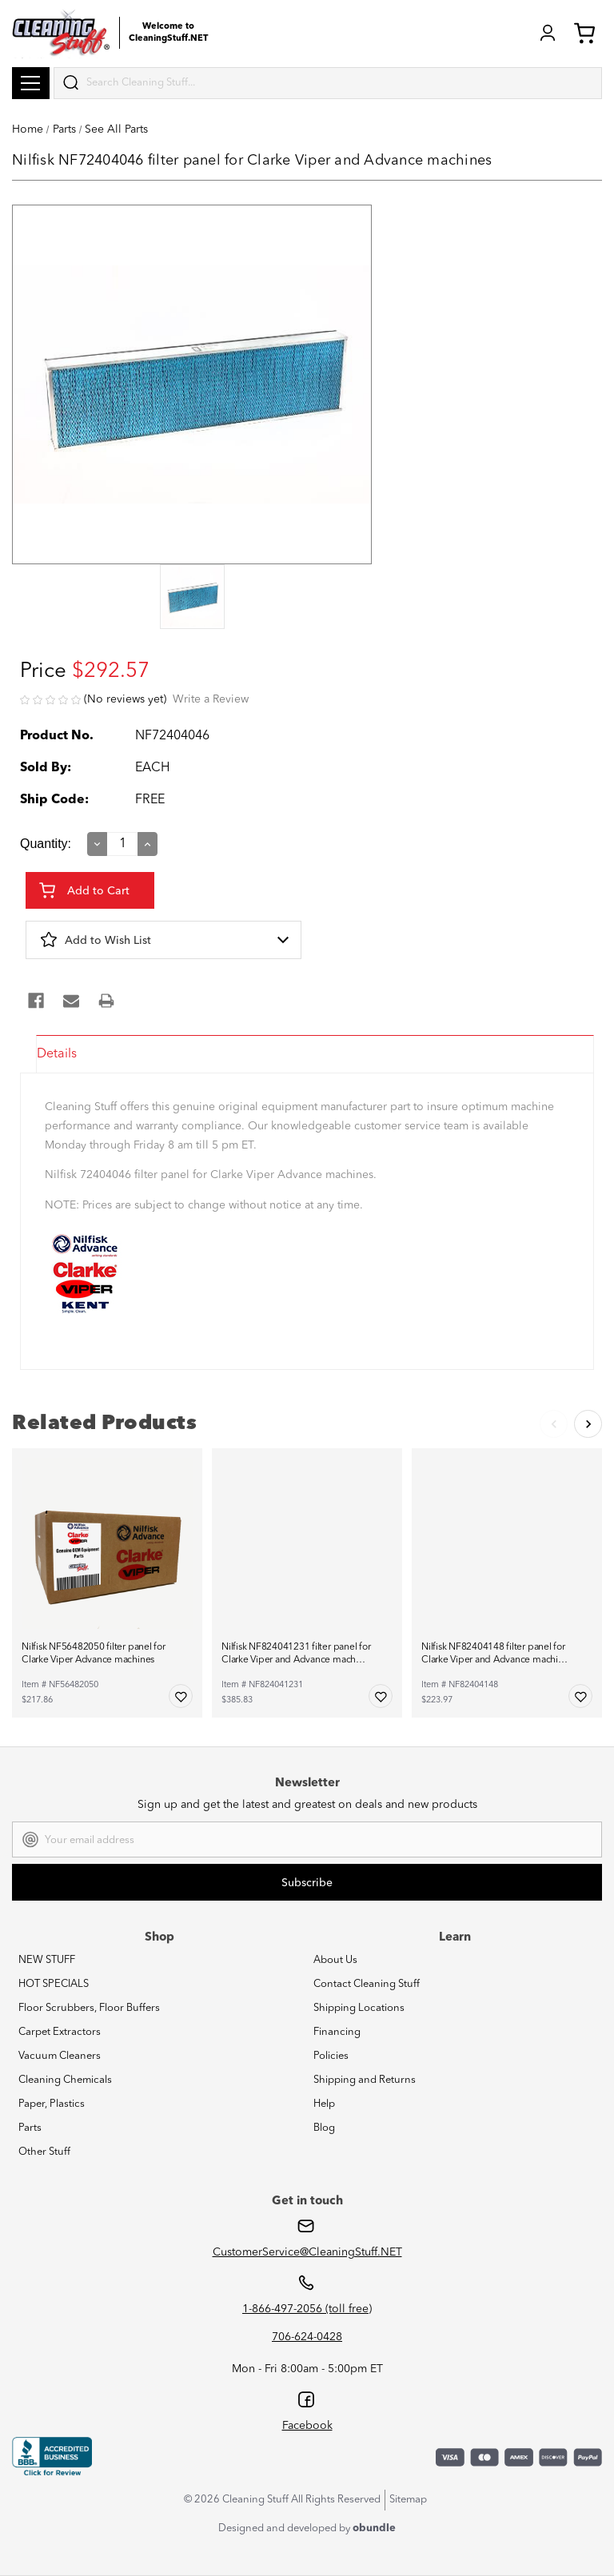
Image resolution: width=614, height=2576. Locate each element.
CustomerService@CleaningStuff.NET (307, 2252)
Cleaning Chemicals (65, 2080)
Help (324, 2104)
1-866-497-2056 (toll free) (307, 2309)
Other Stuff (44, 2152)
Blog (324, 2128)
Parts (30, 2128)
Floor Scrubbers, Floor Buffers (89, 2008)
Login (547, 33)
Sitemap (408, 2499)
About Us (335, 1960)
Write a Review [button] (211, 699)
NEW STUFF (46, 1960)
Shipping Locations (359, 2008)
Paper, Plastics (51, 2104)
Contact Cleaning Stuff (366, 1984)
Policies (331, 2056)
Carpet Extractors (59, 2032)
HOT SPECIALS (53, 1984)
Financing (337, 2032)
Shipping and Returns (364, 2080)
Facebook (307, 2425)
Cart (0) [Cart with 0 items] (584, 33)
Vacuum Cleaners (59, 2056)
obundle (374, 2528)
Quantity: (45, 843)
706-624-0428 (307, 2337)
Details (57, 1054)
